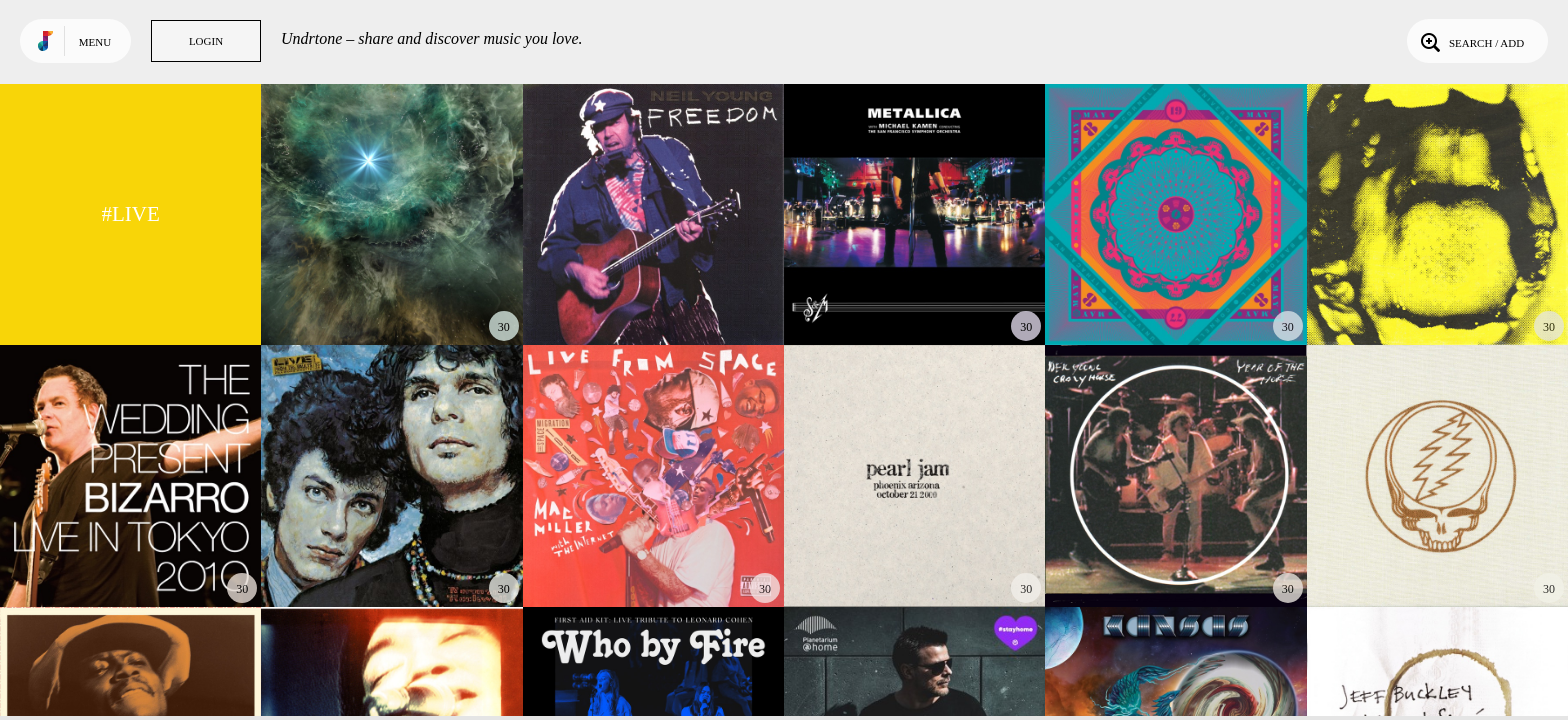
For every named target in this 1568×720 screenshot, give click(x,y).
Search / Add (1470, 41)
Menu (95, 42)
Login (206, 41)
